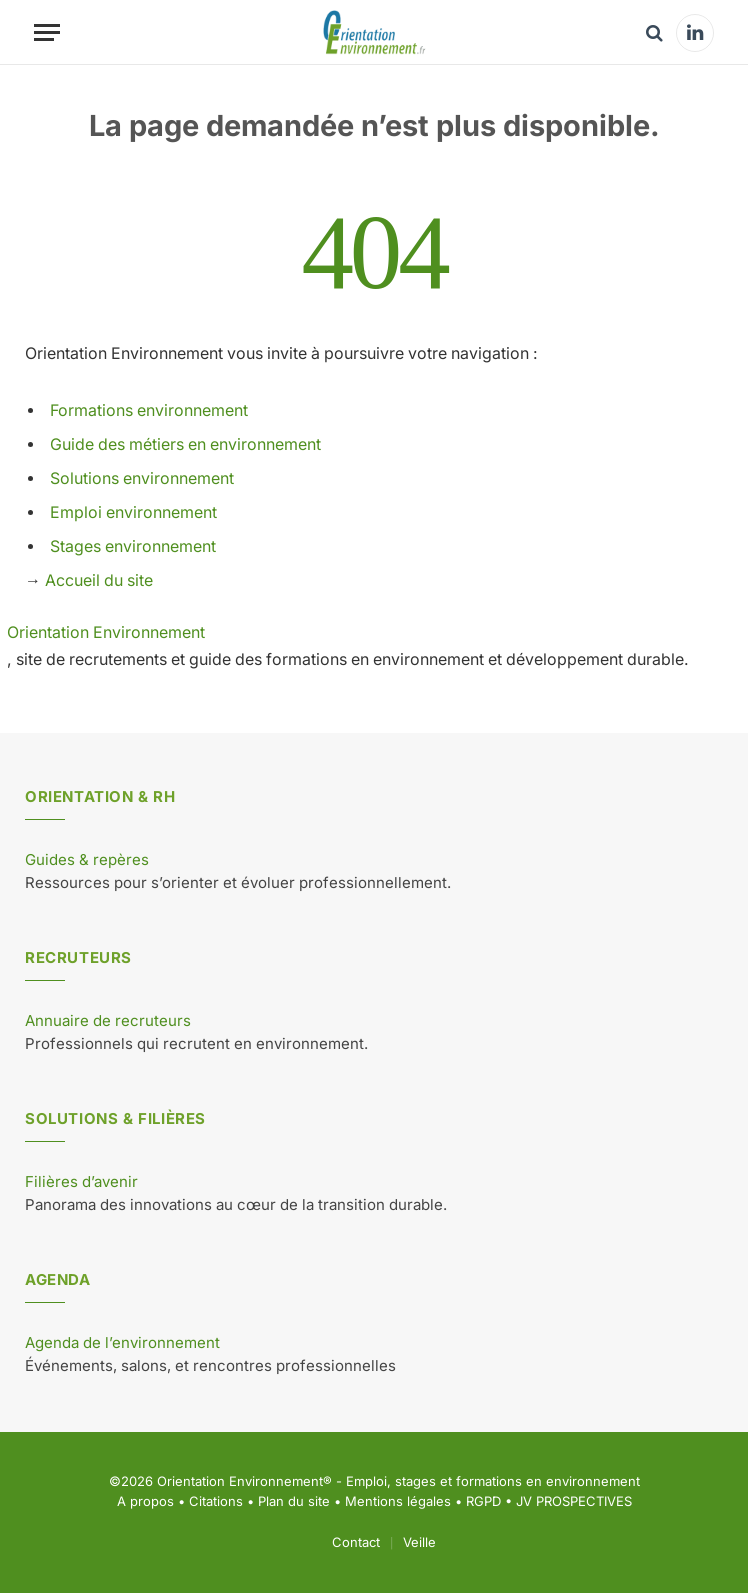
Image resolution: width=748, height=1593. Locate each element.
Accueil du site (99, 580)
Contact (356, 1542)
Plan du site (294, 1501)
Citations (216, 1501)
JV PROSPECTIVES (574, 1501)
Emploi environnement (133, 512)
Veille (419, 1542)
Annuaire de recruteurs (108, 1020)
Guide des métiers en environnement (185, 444)
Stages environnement (133, 546)
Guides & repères (87, 859)
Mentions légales (398, 1501)
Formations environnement (149, 410)
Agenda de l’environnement (122, 1342)
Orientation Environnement (106, 632)
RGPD (483, 1501)
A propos (145, 1501)
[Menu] (47, 32)
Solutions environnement (142, 478)
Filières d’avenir (81, 1181)
